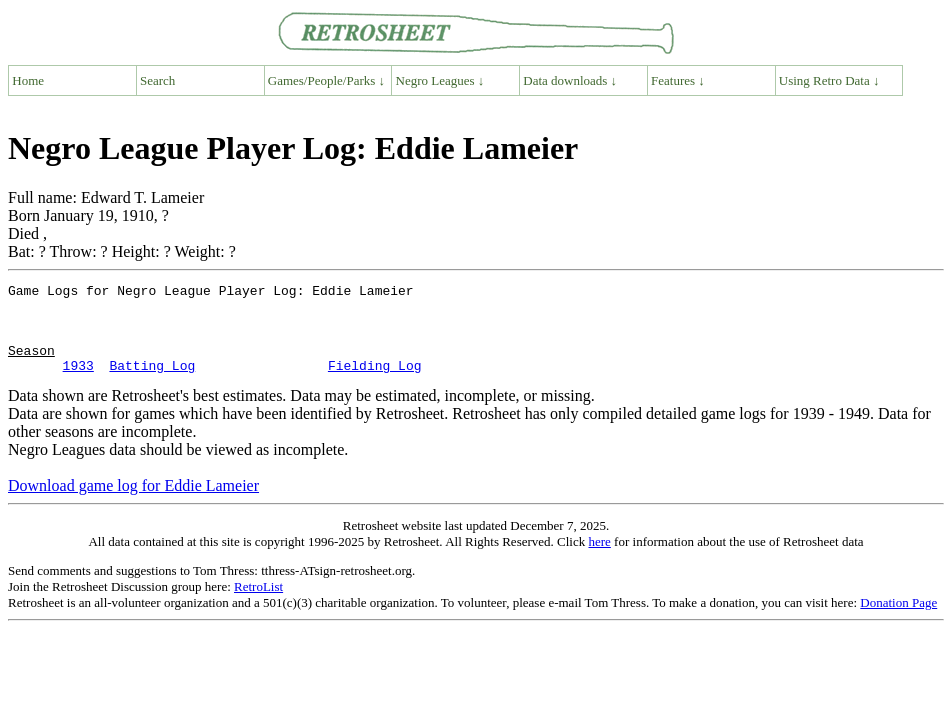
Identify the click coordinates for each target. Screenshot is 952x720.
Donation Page (898, 620)
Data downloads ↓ (570, 80)
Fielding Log (375, 383)
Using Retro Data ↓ (829, 80)
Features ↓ (678, 80)
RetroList (258, 604)
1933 (78, 383)
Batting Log (152, 383)
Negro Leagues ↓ (440, 80)
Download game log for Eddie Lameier (133, 503)
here (599, 559)
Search (157, 80)
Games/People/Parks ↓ (326, 80)
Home (28, 80)
